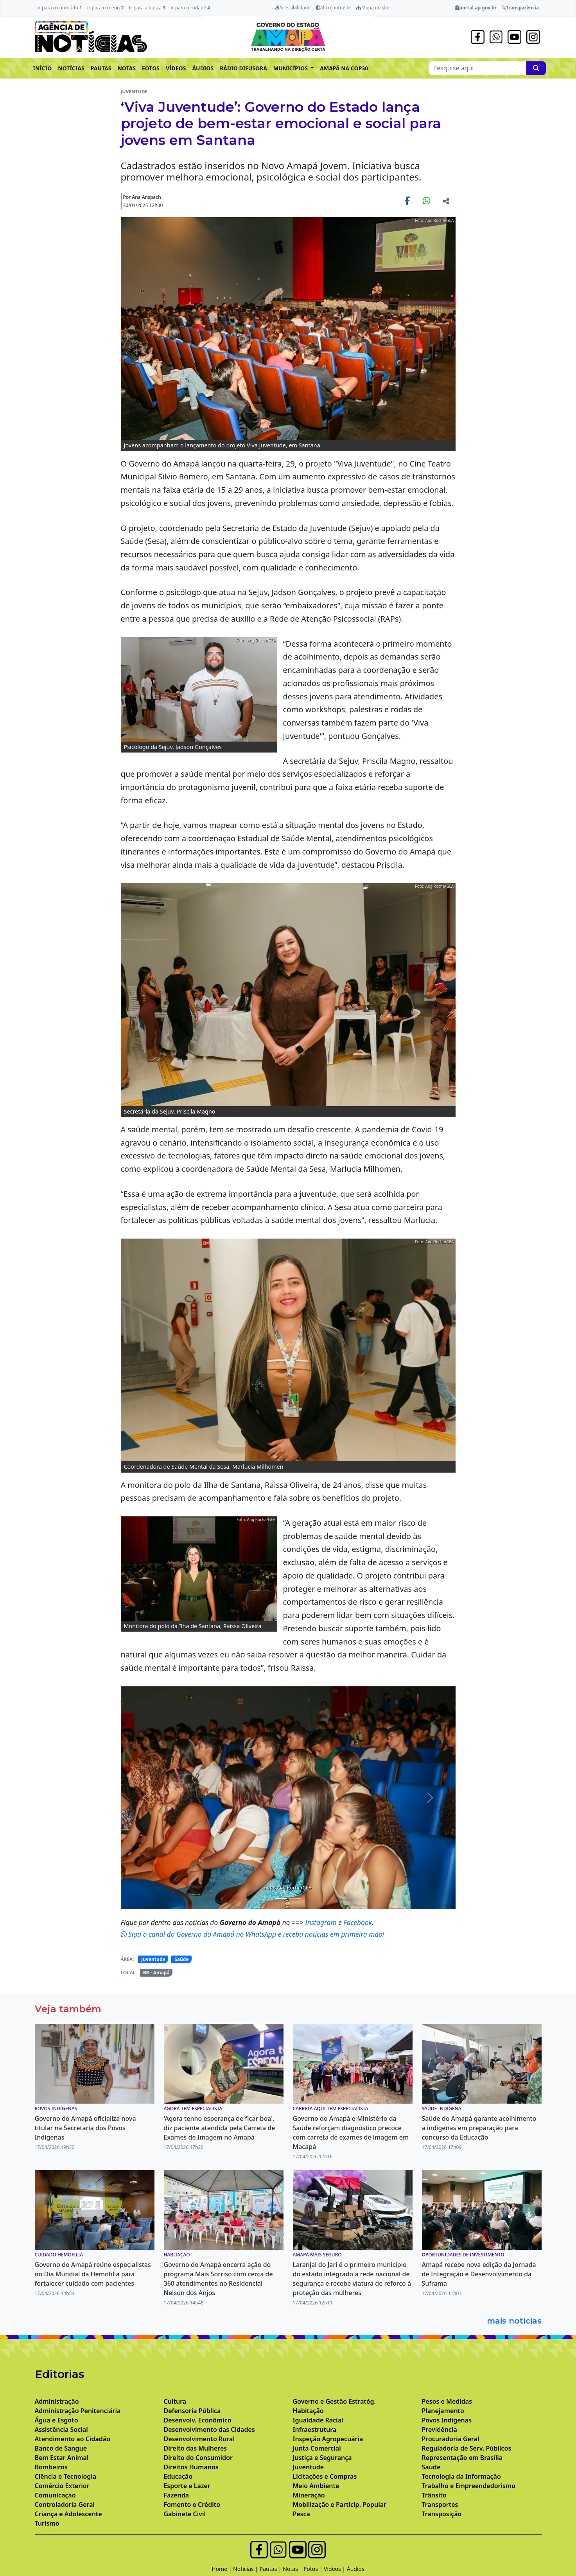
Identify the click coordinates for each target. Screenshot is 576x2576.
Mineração (309, 2495)
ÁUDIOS (203, 68)
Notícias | (246, 2568)
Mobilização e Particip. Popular (339, 2504)
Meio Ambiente (316, 2485)
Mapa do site (373, 7)
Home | (222, 2568)
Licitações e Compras (325, 2476)
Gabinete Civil (185, 2514)
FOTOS (151, 68)
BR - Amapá (156, 1972)
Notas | (293, 2568)
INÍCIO (42, 68)
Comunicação (55, 2495)
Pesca (301, 2514)
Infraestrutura (315, 2429)
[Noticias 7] (295, 1898)
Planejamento (443, 2410)
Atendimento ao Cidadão (73, 2439)
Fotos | (314, 2568)
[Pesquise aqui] (536, 68)
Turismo (47, 2523)
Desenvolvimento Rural (199, 2439)
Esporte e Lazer (187, 2485)
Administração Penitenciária (78, 2410)
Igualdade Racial (318, 2420)
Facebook (357, 1922)
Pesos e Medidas (447, 2401)
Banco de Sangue (61, 2448)
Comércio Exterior (62, 2485)
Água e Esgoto (56, 2420)
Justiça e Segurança (322, 2457)
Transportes (440, 2504)
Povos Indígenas (447, 2420)
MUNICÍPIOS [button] (291, 68)
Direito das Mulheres (195, 2448)
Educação (178, 2476)
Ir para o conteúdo (59, 7)
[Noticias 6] (281, 1898)
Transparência (520, 7)
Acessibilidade (292, 7)
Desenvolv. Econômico (197, 2420)
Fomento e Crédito (192, 2504)
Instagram (321, 1922)
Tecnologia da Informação (461, 2476)
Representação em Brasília (462, 2457)
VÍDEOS (176, 68)
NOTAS (126, 68)
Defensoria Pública (192, 2410)
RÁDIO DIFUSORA (243, 68)
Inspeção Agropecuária (328, 2439)
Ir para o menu (105, 7)
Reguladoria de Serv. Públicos (466, 2448)
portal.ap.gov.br (476, 7)
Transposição (442, 2514)
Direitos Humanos (191, 2467)
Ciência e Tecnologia (66, 2476)
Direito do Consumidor (198, 2457)
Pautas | (271, 2568)
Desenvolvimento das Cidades (209, 2429)
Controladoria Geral (65, 2504)
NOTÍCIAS (71, 68)
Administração (57, 2401)
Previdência (439, 2429)
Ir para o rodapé (190, 7)
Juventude (153, 1959)
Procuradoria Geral (450, 2439)
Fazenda (176, 2495)
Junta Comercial (317, 2448)
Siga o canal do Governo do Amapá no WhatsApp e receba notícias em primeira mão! (252, 1934)
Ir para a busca (147, 7)
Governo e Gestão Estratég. (334, 2401)
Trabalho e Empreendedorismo (469, 2485)
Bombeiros (51, 2467)
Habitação (308, 2410)
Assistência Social (61, 2429)
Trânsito (434, 2495)
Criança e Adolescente (68, 2514)
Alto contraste (333, 7)
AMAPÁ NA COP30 (344, 68)
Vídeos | (335, 2568)
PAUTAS (101, 68)
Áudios (355, 2568)
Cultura (175, 2401)
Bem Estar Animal (62, 2457)
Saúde (181, 1959)
